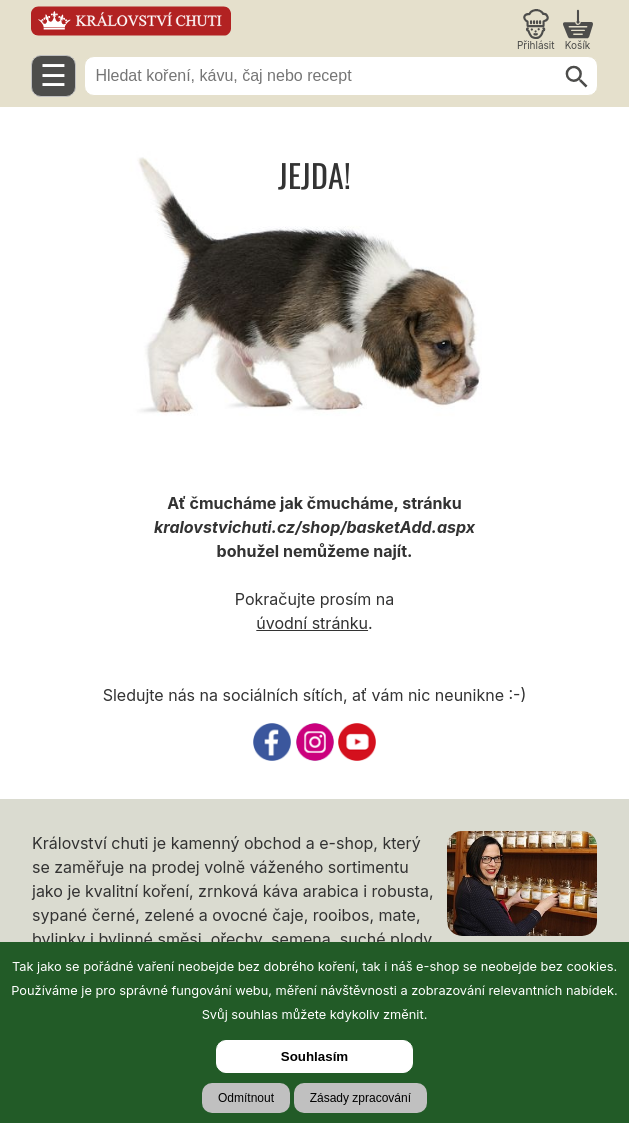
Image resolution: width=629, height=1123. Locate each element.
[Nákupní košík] (578, 30)
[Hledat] (577, 77)
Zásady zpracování (360, 1098)
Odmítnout (246, 1098)
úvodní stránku (312, 623)
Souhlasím (314, 1056)
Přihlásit (536, 45)
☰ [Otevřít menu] (53, 75)
